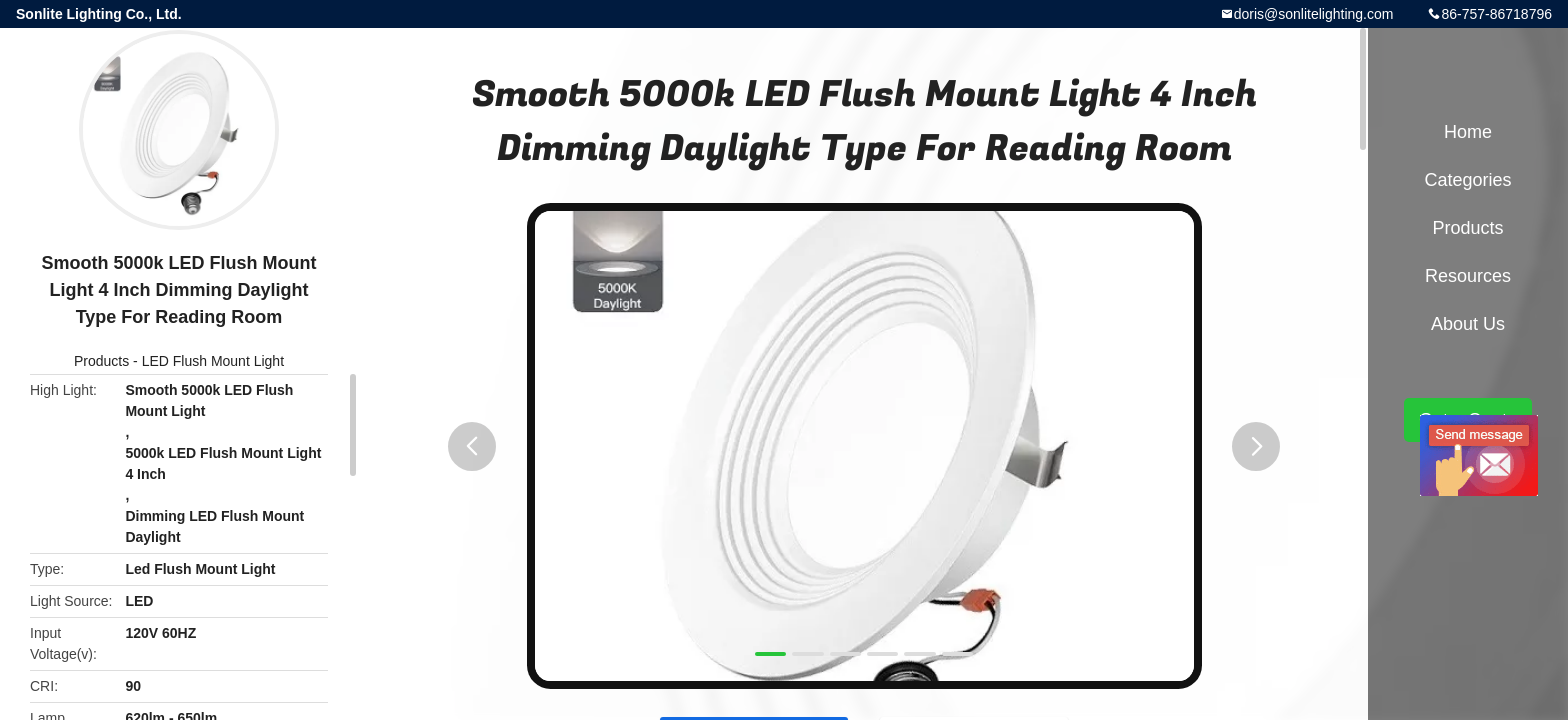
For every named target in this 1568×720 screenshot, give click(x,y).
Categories (1467, 180)
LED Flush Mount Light (213, 361)
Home (1468, 132)
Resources (1468, 276)
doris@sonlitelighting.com (1314, 14)
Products (101, 361)
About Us (1468, 324)
